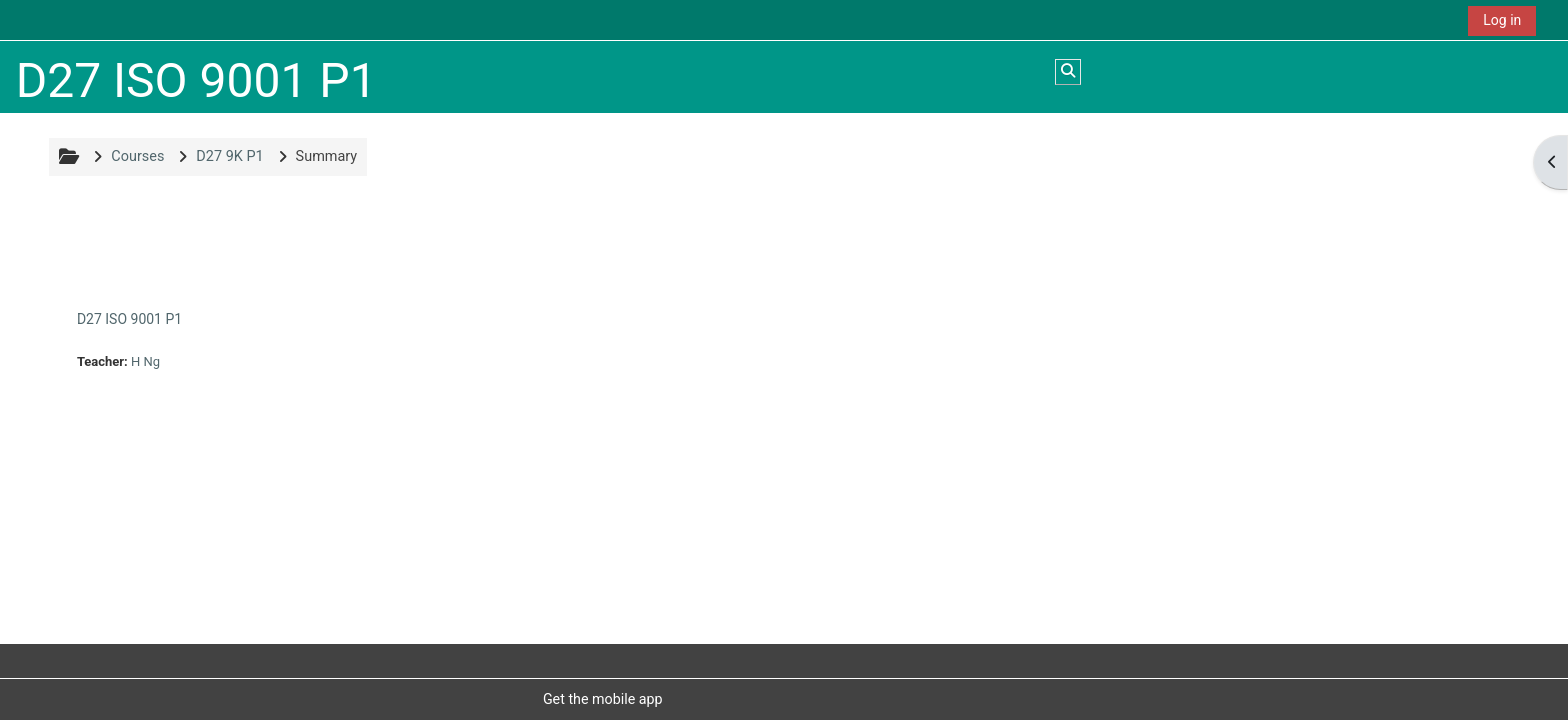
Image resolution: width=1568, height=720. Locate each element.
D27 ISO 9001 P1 (129, 319)
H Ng (145, 361)
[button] (1068, 72)
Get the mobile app (603, 699)
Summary (327, 156)
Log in (1502, 20)
